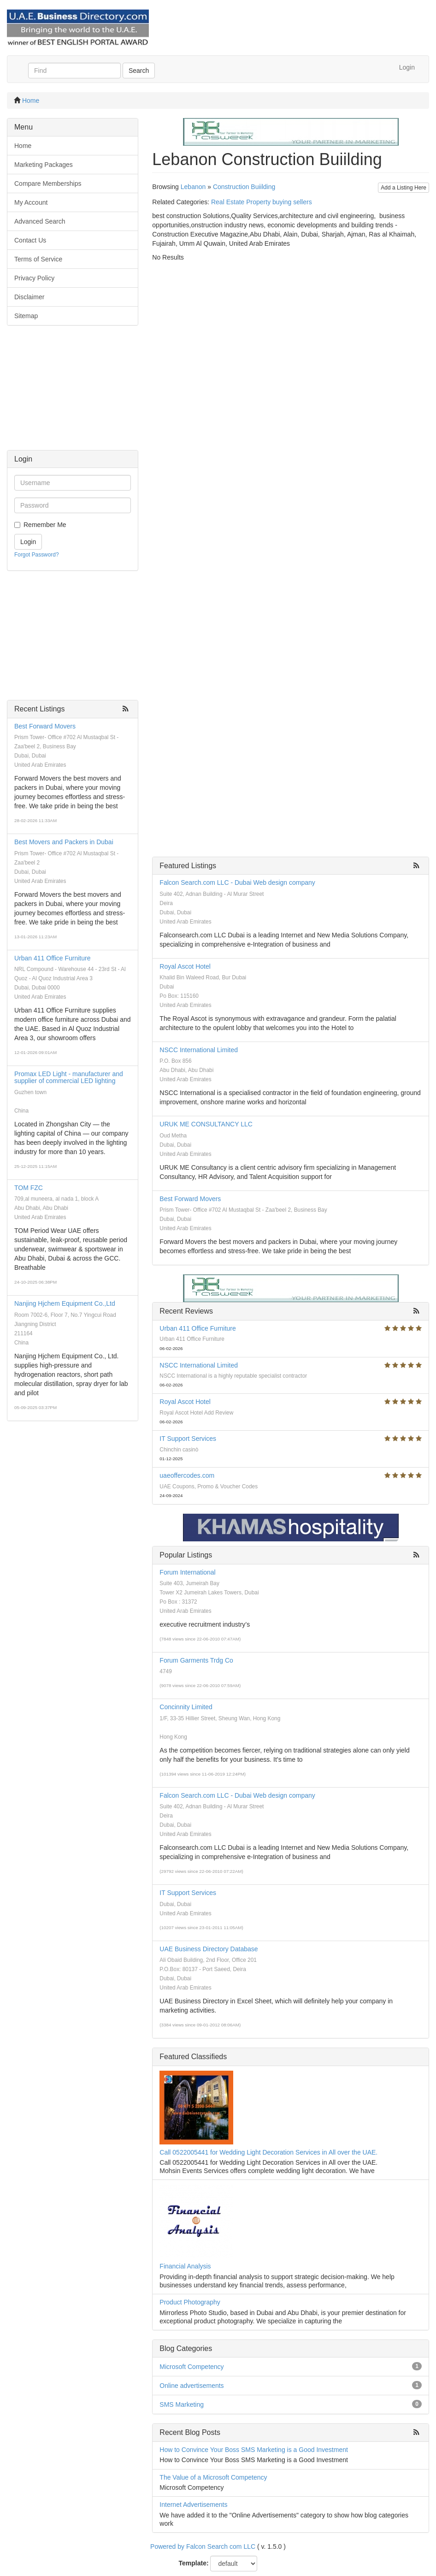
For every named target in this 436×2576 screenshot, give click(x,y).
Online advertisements (191, 2385)
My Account (30, 202)
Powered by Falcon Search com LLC (202, 2546)
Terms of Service (38, 259)
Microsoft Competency (191, 2366)
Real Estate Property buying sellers (261, 202)
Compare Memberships (48, 183)
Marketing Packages (43, 164)
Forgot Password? (36, 554)
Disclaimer (29, 297)
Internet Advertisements (193, 2504)
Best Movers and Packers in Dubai (63, 842)
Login (407, 67)
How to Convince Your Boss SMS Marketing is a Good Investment (253, 2449)
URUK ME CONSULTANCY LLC (205, 1124)
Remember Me (45, 524)
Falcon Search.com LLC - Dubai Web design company (237, 882)
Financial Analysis (185, 2266)
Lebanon (193, 186)
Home (30, 100)
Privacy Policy (34, 278)
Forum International (187, 1572)
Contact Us (30, 240)
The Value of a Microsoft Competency (213, 2477)
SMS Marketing (181, 2404)
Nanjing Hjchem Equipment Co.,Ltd (64, 1303)
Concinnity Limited (185, 1707)
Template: (194, 2563)
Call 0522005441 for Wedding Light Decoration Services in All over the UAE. (268, 2152)
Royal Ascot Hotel (185, 966)
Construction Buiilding (244, 186)
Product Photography (189, 2302)
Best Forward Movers (45, 726)
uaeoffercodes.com (186, 1475)
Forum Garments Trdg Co (196, 1660)
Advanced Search (39, 221)
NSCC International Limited (198, 1050)
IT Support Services (187, 1438)
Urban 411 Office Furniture (52, 958)
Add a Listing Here (403, 187)
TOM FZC (28, 1187)
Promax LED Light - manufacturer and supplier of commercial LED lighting (68, 1077)
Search (139, 70)
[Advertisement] (72, 392)
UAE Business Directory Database (208, 1949)
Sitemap (26, 316)
